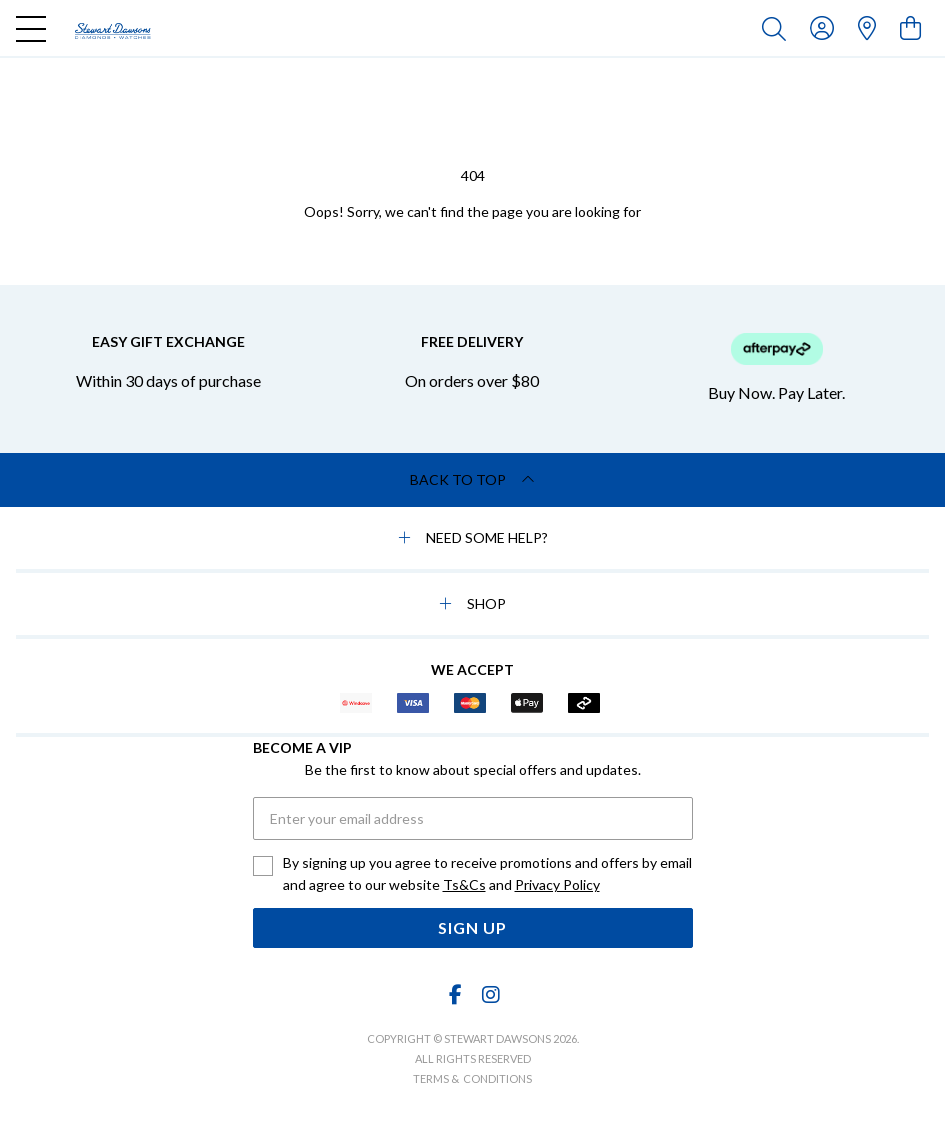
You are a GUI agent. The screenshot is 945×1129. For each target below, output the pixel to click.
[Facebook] (455, 994)
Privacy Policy (557, 884)
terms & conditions (472, 1078)
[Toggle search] (778, 28)
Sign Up (472, 927)
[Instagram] (490, 994)
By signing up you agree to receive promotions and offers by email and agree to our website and (487, 875)
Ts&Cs (464, 884)
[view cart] (910, 27)
